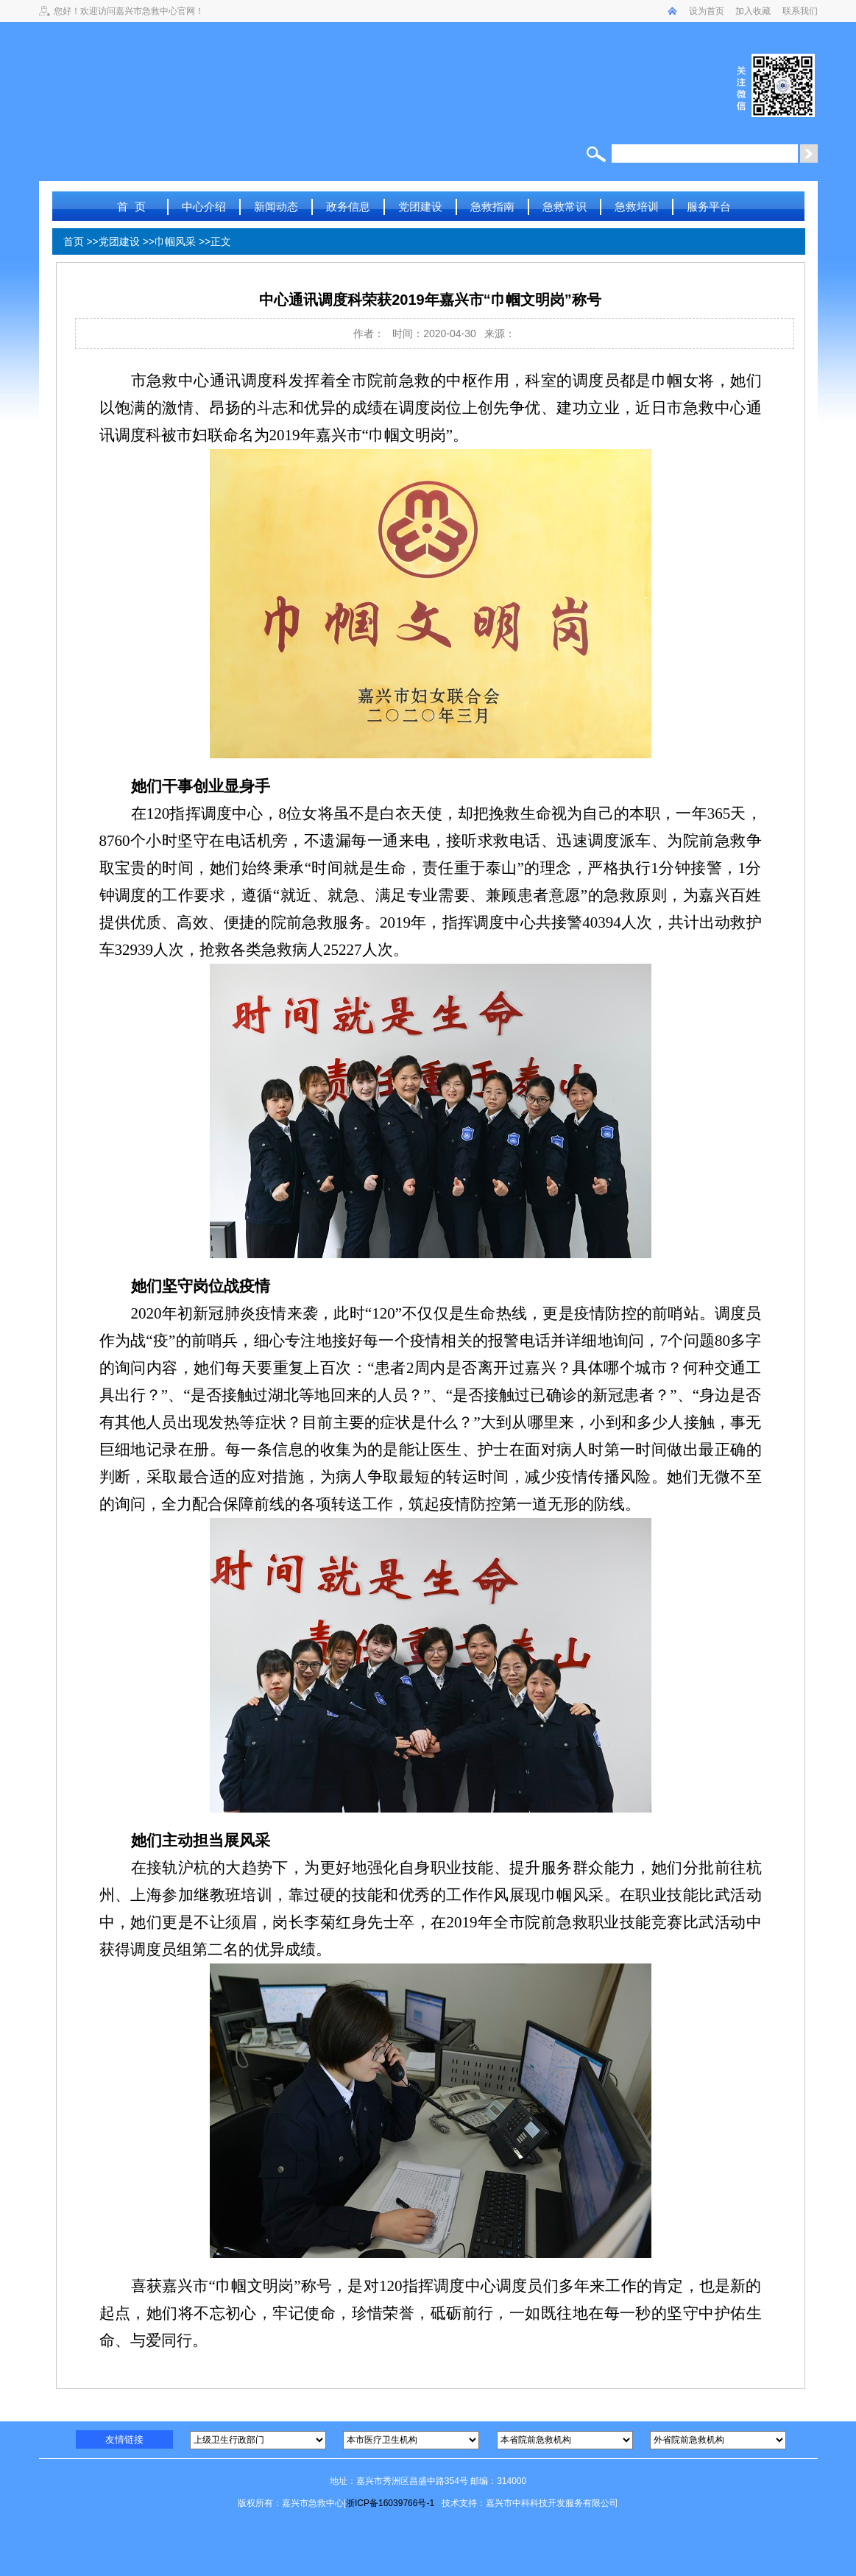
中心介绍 (204, 206)
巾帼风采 (175, 241)
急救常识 (564, 206)
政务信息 (348, 206)
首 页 (131, 206)
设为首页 (706, 11)
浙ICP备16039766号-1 (390, 2503)
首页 (73, 241)
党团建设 (420, 206)
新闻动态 (276, 206)
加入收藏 (753, 11)
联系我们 (800, 11)
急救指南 (492, 206)
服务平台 (709, 206)
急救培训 (637, 206)
